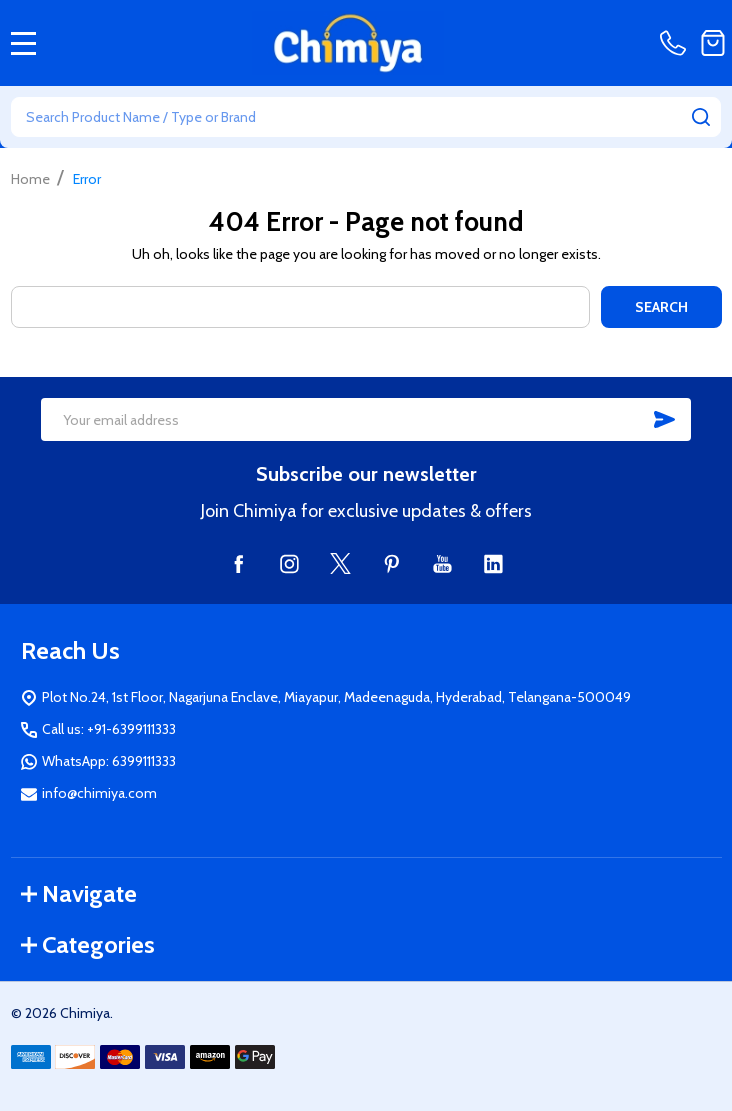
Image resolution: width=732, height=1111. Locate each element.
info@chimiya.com (99, 793)
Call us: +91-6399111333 (109, 729)
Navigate (79, 893)
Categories (88, 944)
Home (30, 179)
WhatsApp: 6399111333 (109, 761)
